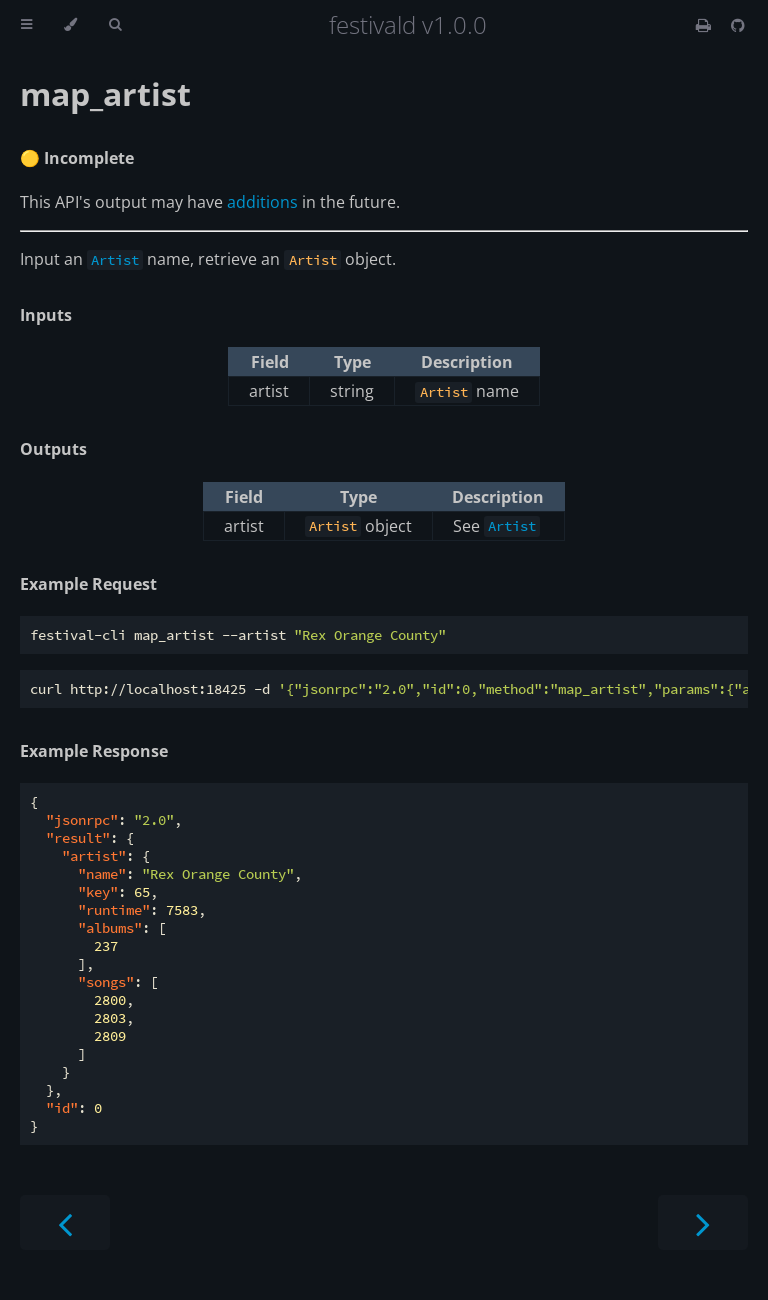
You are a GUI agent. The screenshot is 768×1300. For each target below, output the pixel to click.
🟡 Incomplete (77, 158)
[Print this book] (705, 25)
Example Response (94, 751)
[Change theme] (70, 25)
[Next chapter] (703, 1222)
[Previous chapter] (65, 1222)
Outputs (53, 449)
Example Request (88, 584)
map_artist (105, 93)
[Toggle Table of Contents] (26, 25)
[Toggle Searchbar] (115, 25)
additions (262, 202)
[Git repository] (738, 25)
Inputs (46, 315)
